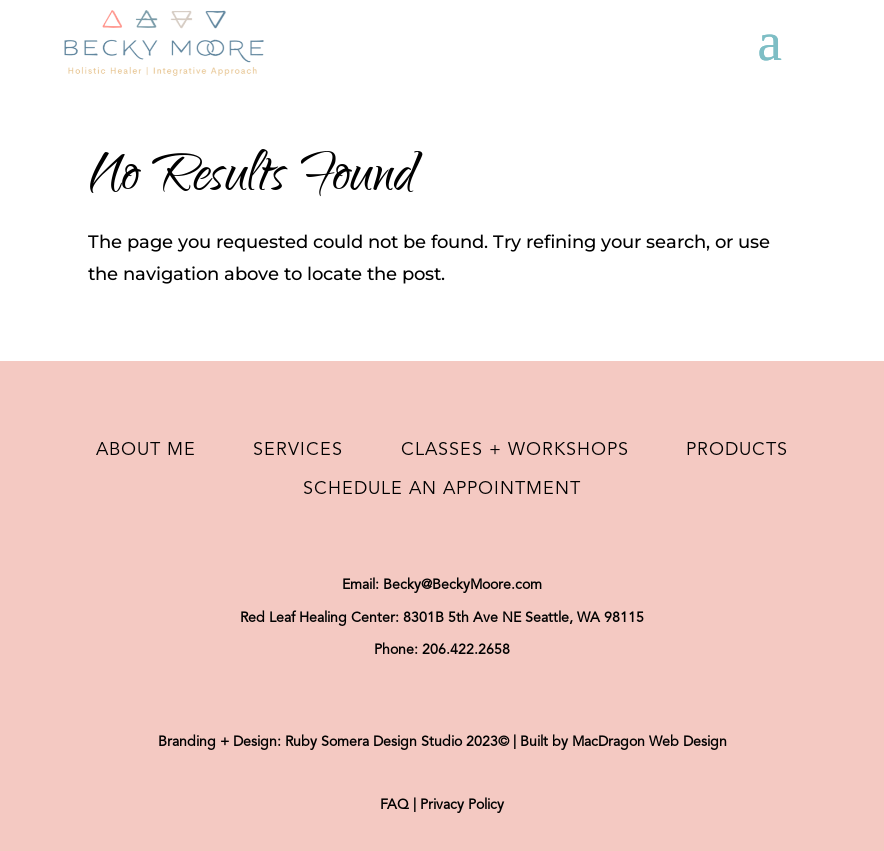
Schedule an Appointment (442, 489)
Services (298, 450)
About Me (146, 450)
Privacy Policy (462, 805)
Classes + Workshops (515, 450)
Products (737, 450)
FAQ (394, 805)
